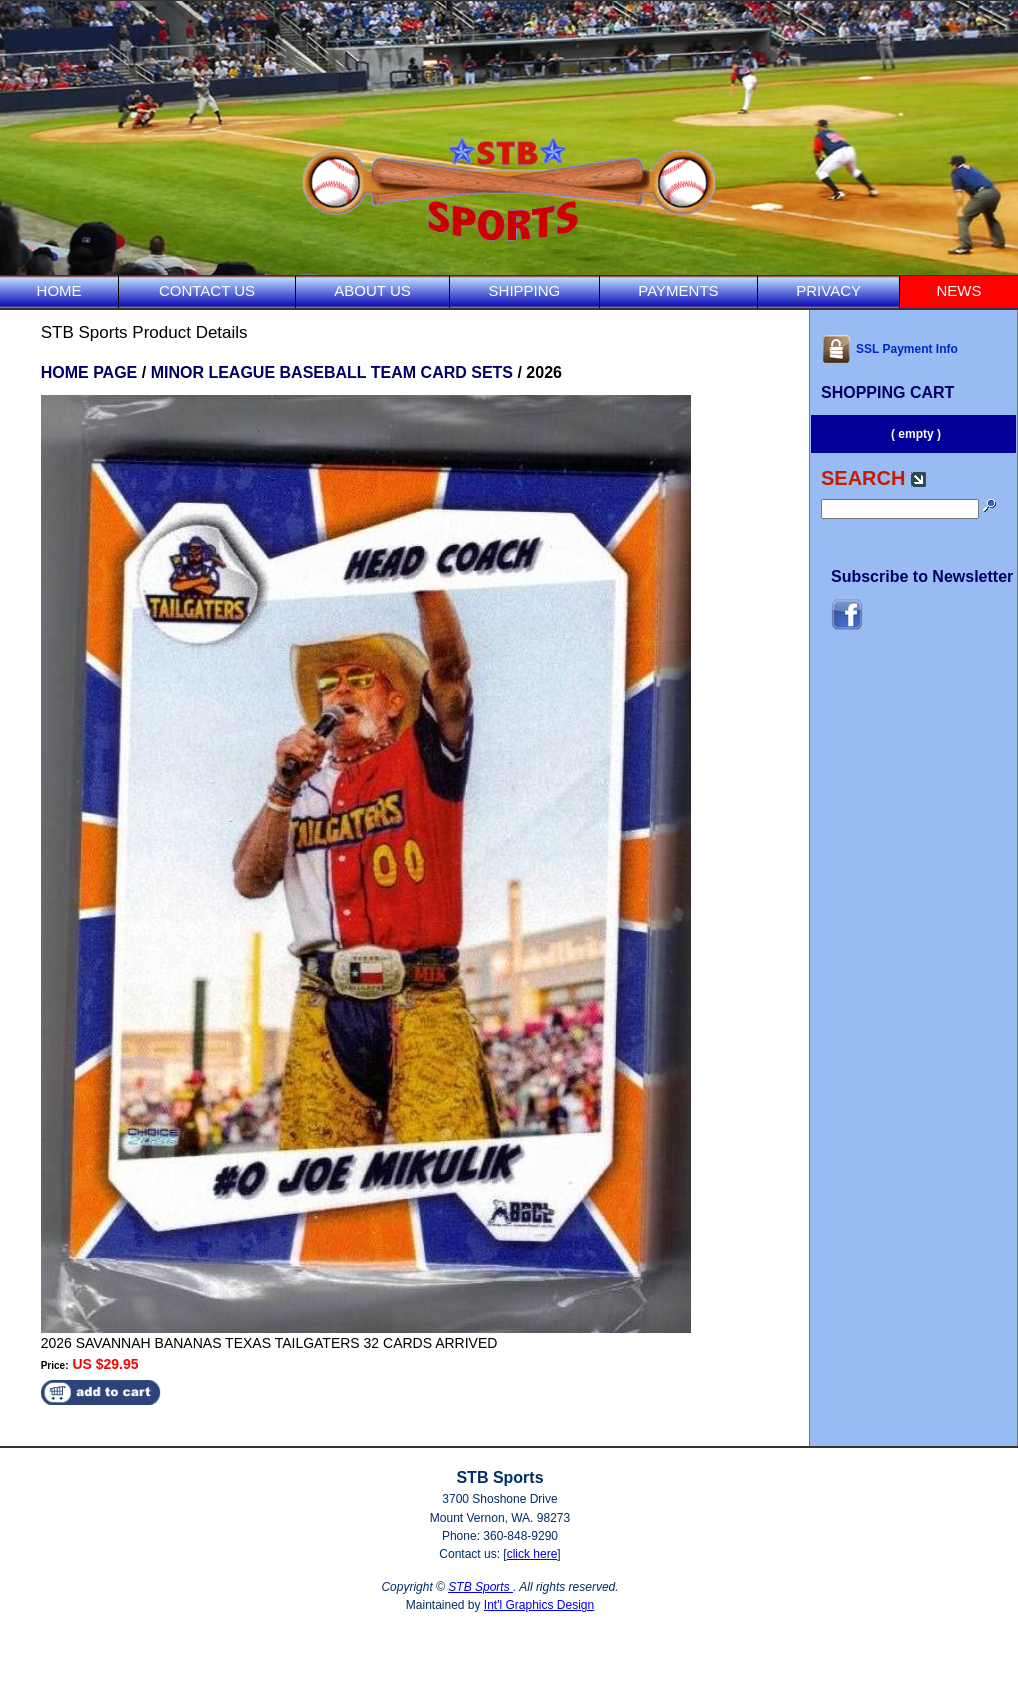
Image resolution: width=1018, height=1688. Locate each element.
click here (532, 1554)
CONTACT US (207, 290)
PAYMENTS (678, 290)
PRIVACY (828, 290)
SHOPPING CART (887, 392)
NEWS (958, 290)
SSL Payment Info (889, 349)
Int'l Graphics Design (539, 1605)
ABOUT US (372, 290)
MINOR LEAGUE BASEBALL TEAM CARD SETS (332, 372)
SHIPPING (525, 290)
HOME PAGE (89, 372)
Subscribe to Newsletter (922, 576)
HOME (59, 290)
